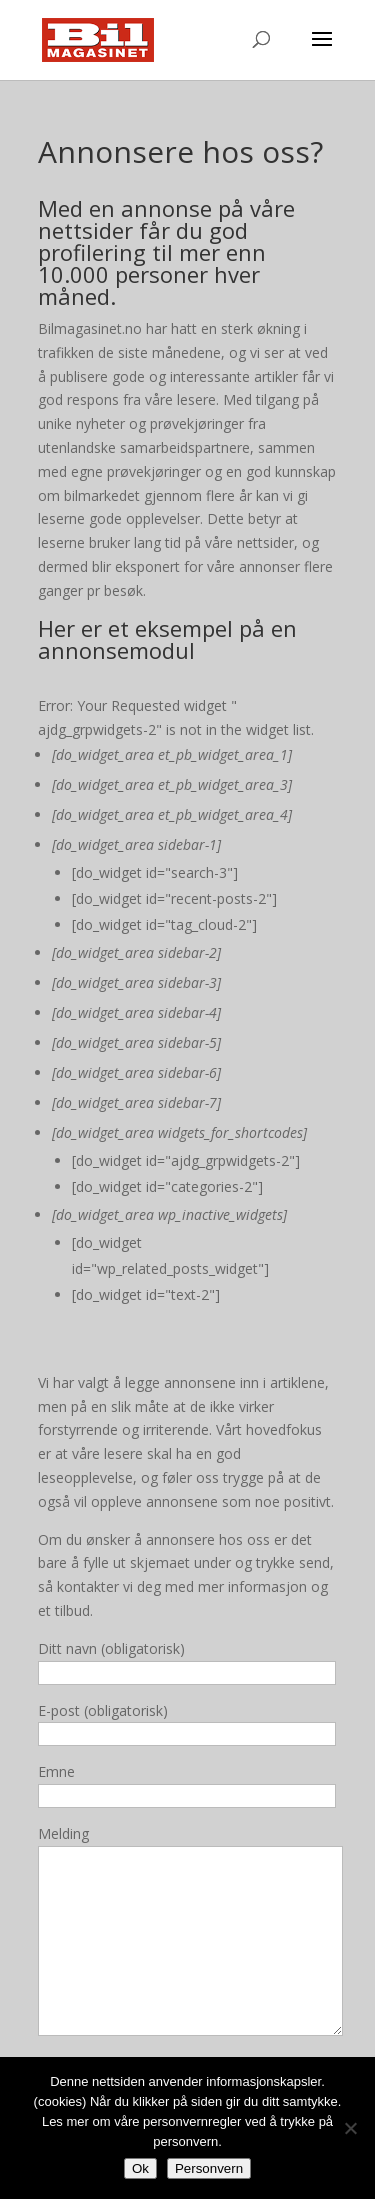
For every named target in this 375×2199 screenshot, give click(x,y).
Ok (140, 2168)
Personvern (209, 2168)
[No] (350, 2128)
